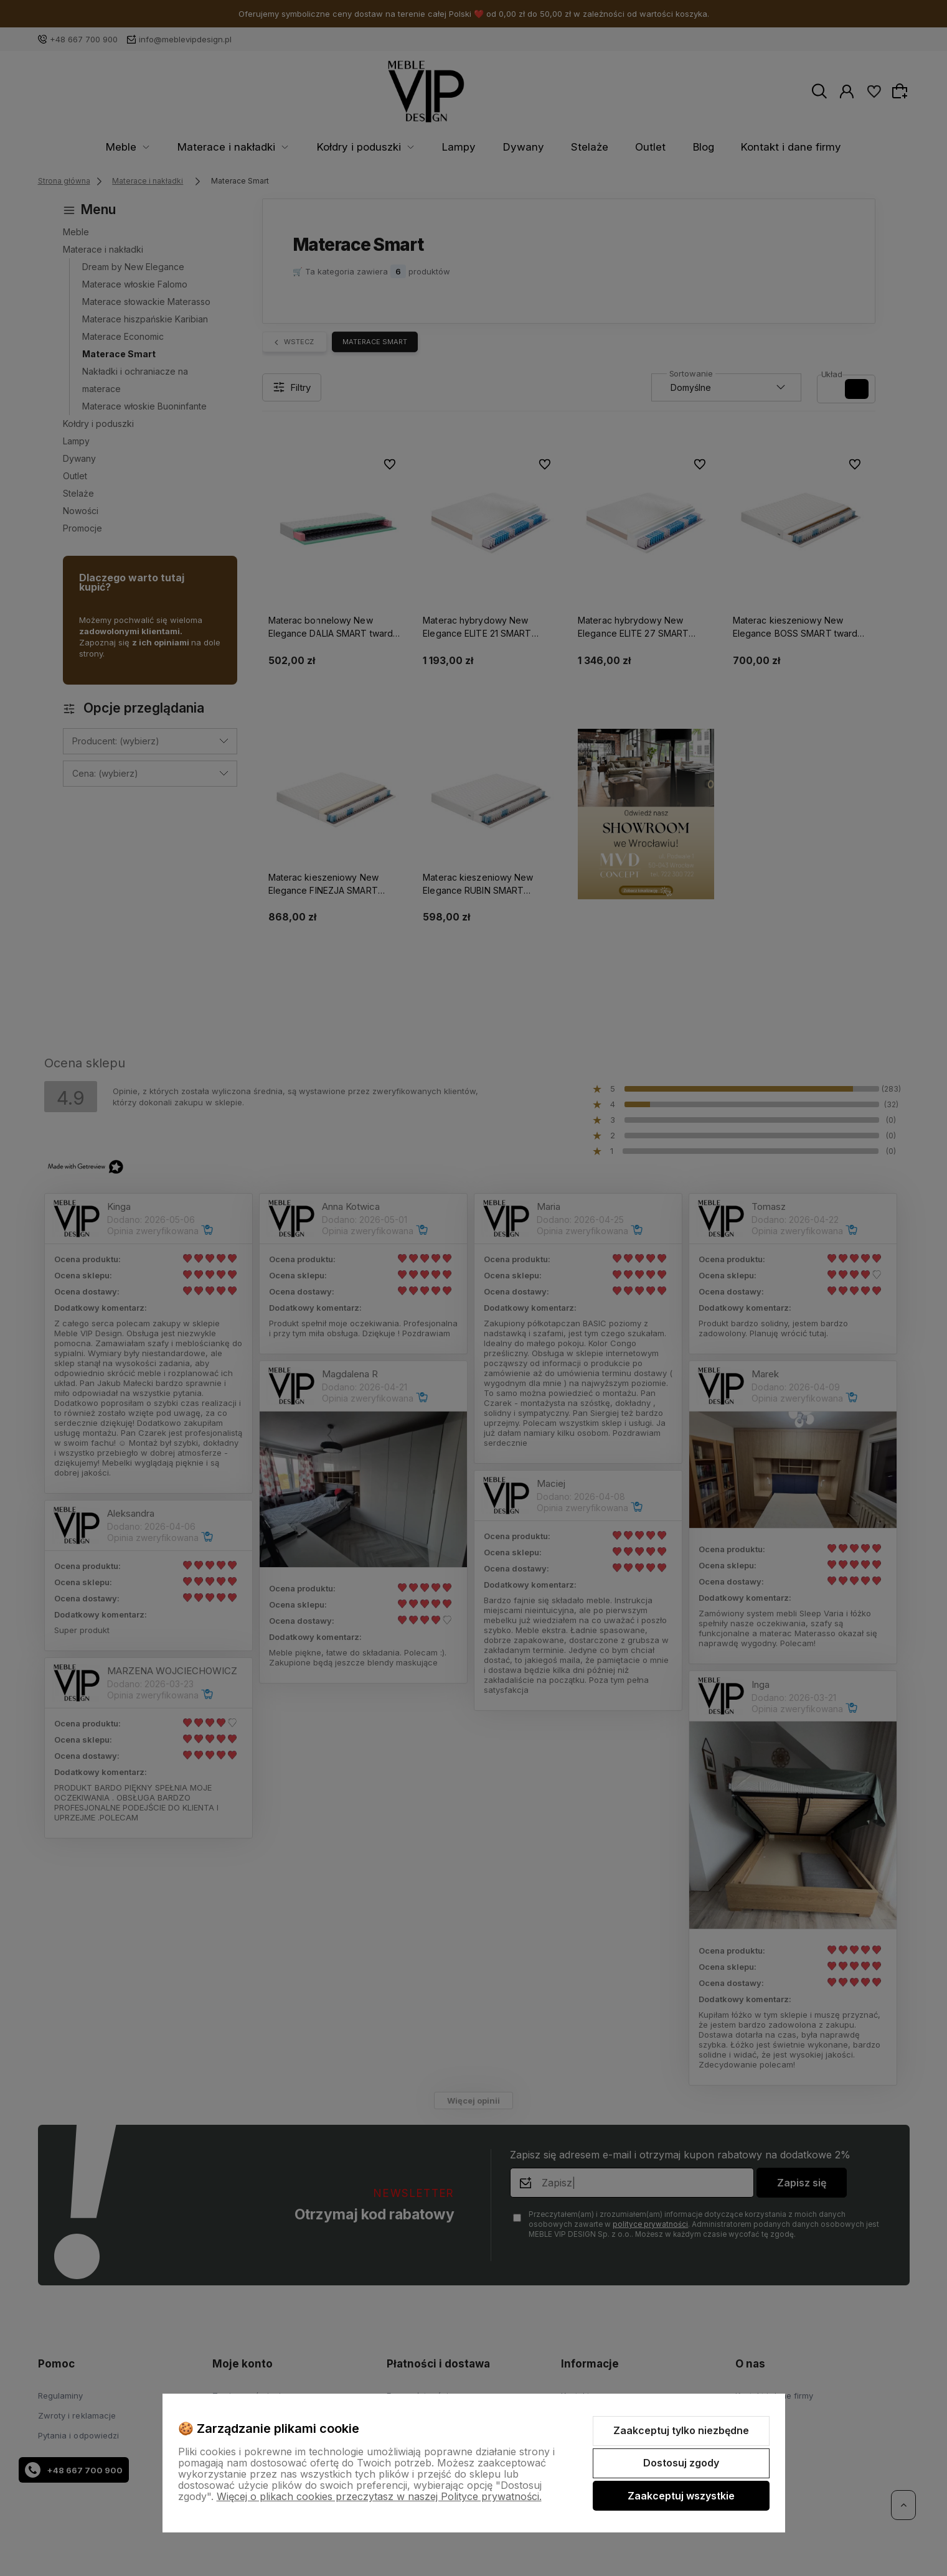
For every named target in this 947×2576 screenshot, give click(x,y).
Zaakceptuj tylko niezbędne (681, 2430)
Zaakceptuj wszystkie (681, 2495)
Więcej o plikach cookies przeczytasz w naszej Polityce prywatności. (379, 2496)
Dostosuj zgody (681, 2463)
